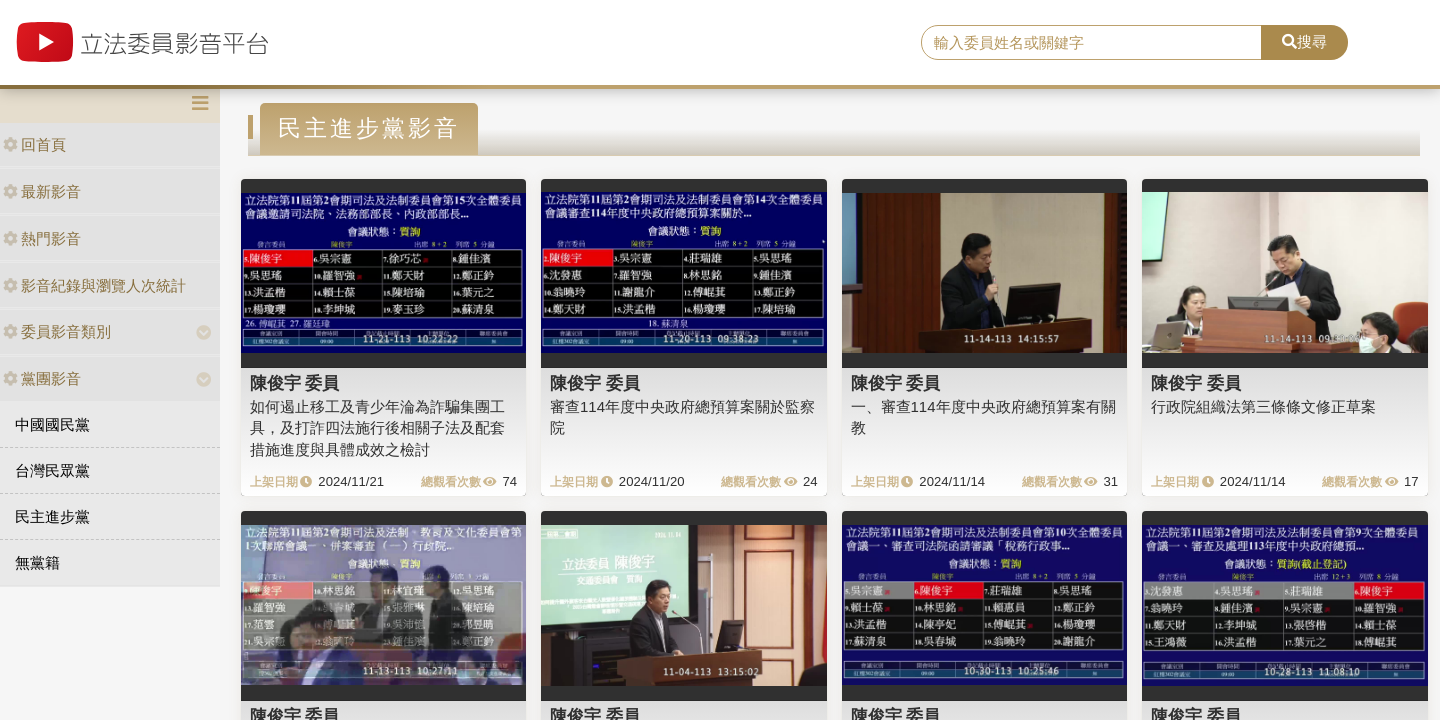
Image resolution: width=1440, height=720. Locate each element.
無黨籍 (37, 562)
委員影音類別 (57, 331)
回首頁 (34, 144)
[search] (1091, 43)
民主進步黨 (52, 516)
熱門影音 (42, 238)
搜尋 (1304, 41)
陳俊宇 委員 (295, 383)
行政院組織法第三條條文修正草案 (1263, 406)
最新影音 (42, 191)
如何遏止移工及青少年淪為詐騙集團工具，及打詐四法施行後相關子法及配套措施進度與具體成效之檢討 (377, 428)
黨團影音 (42, 378)
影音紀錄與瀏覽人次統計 (94, 285)
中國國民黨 (52, 424)
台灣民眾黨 (52, 470)
